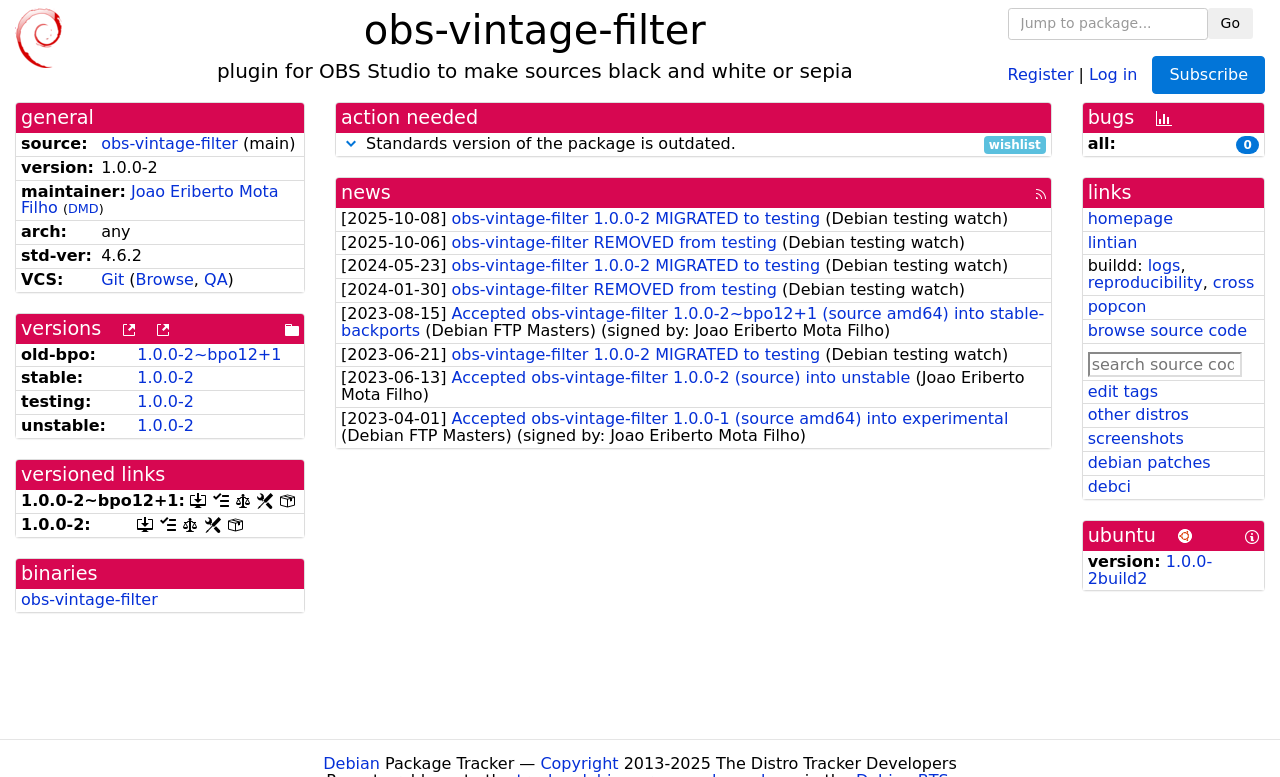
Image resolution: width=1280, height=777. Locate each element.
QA (216, 279)
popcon (1117, 306)
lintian (1113, 242)
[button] (351, 143)
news (366, 192)
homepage (1130, 218)
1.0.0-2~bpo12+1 (209, 354)
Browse (165, 279)
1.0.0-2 (165, 377)
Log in (1113, 73)
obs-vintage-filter (169, 143)
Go (1230, 23)
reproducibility (1145, 282)
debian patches (1149, 462)
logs (1164, 265)
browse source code (1167, 330)
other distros (1138, 414)
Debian (351, 763)
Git (112, 279)
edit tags (1123, 391)
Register (1041, 73)
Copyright (579, 763)
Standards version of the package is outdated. (693, 144)
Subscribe (1208, 74)
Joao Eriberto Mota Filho (150, 200)
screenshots (1136, 438)
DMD (83, 208)
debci (1109, 486)
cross (1233, 282)
